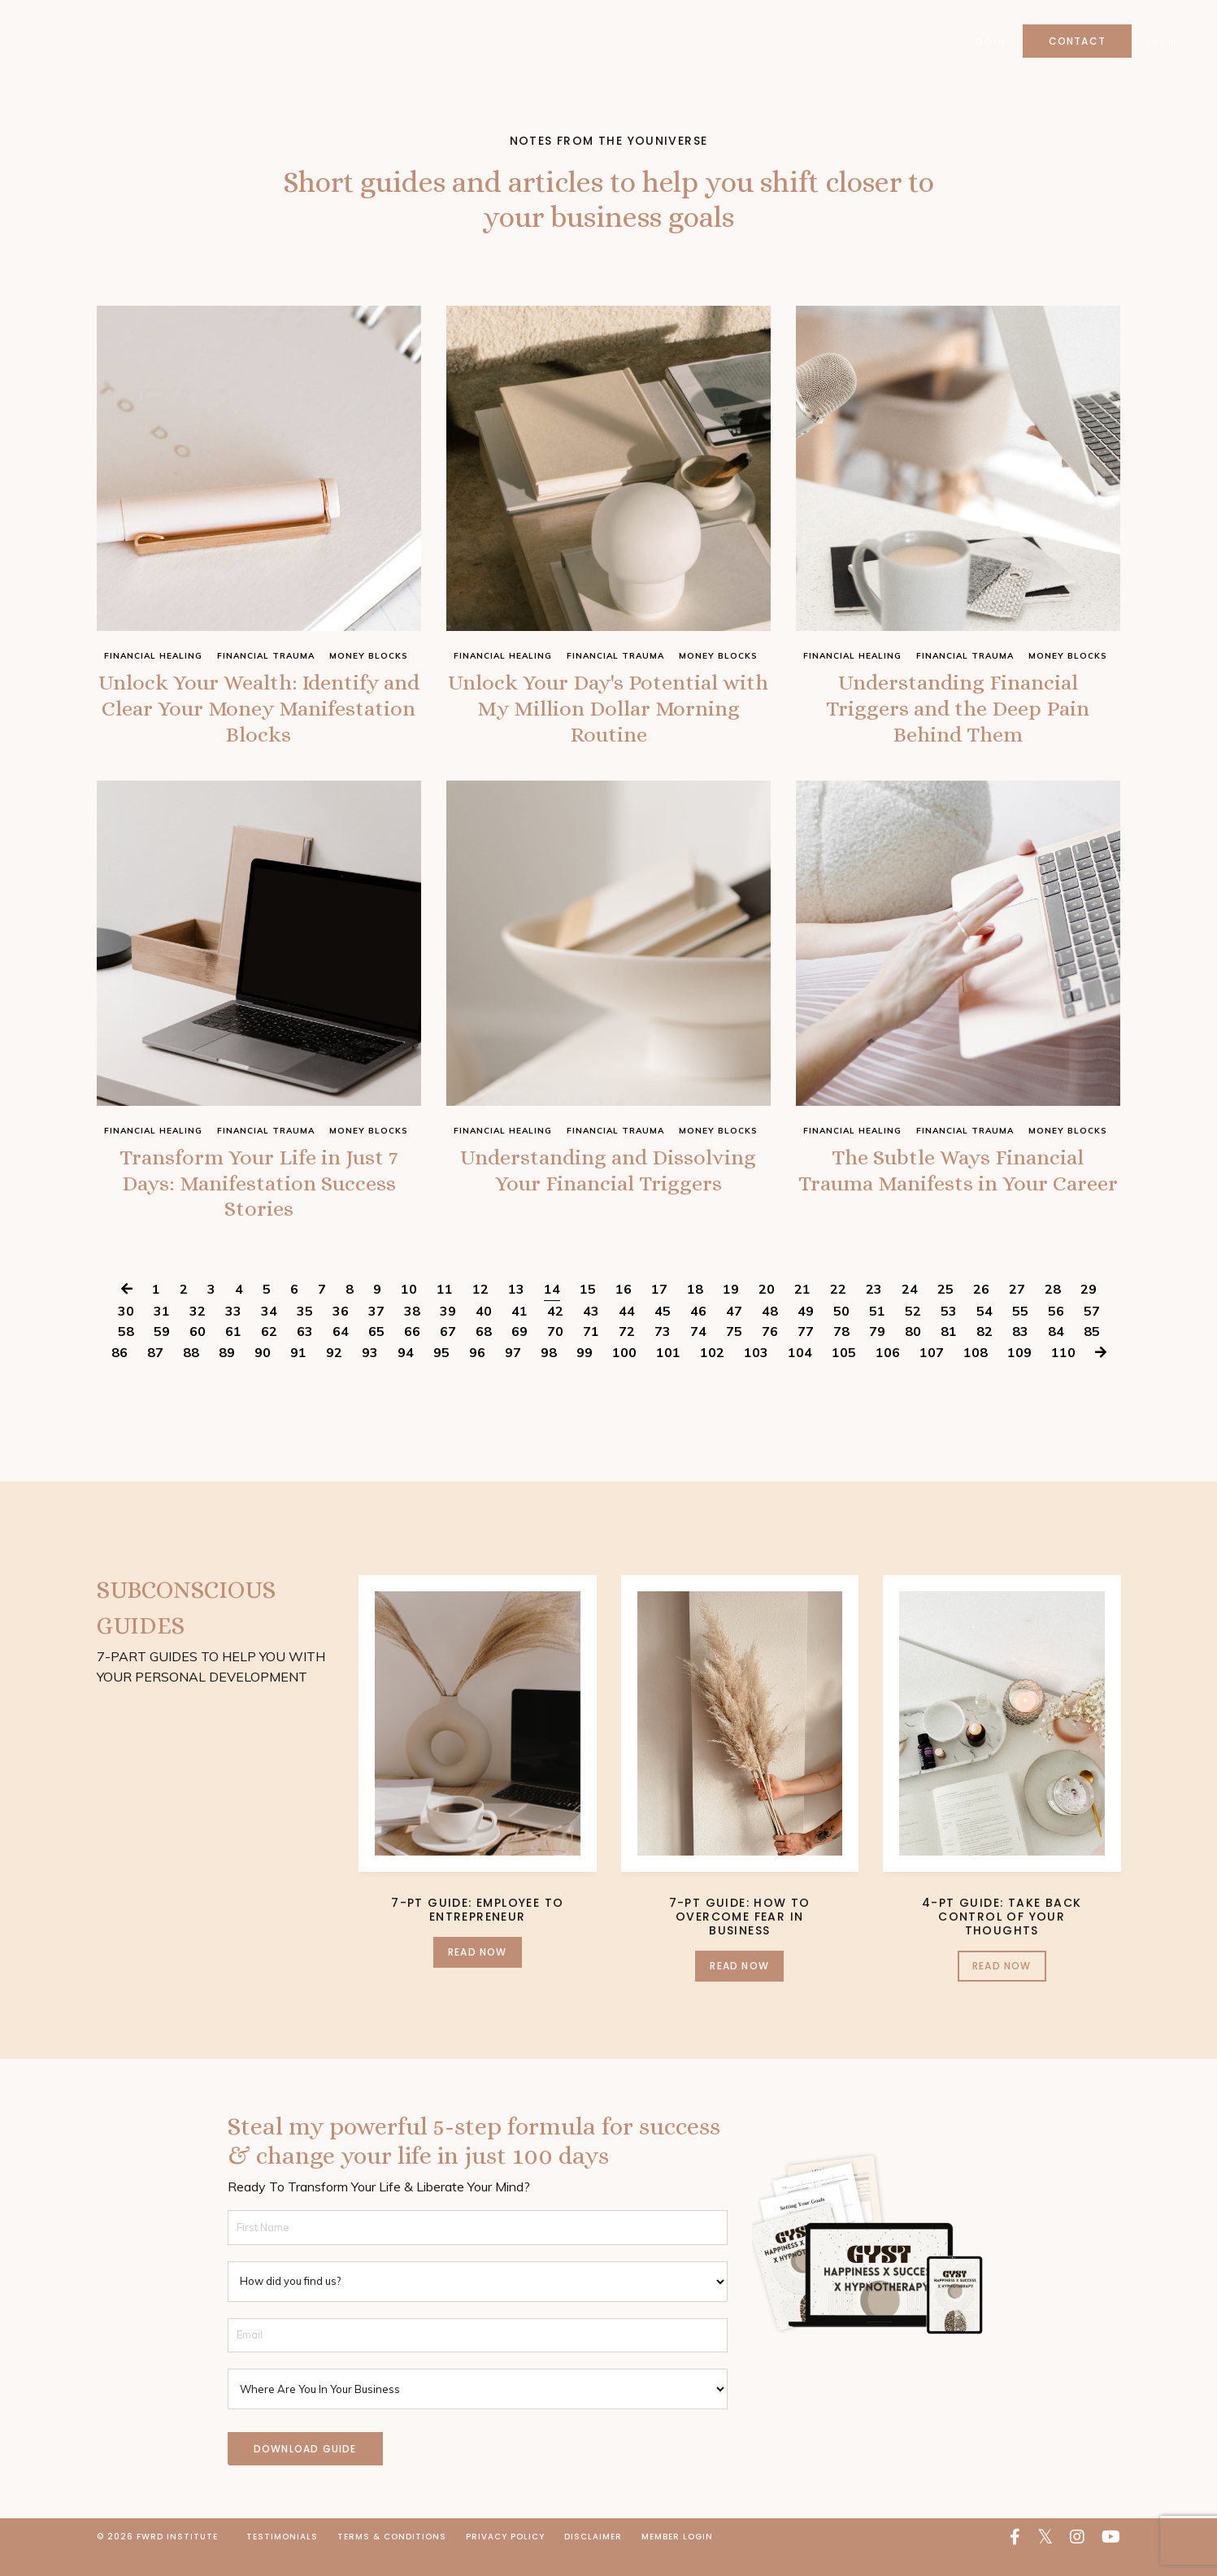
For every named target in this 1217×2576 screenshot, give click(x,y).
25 (945, 1309)
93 (370, 1372)
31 (162, 1331)
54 (984, 1331)
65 (376, 1351)
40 (484, 1331)
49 (806, 1331)
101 (668, 1372)
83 (1020, 1351)
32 (197, 1331)
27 (1017, 1309)
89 (227, 1372)
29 (1088, 1309)
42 (555, 1331)
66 (412, 1351)
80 (913, 1351)
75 (734, 1351)
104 (800, 1372)
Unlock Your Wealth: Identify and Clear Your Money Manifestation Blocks (259, 714)
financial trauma (266, 656)
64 (341, 1351)
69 (519, 1351)
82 (984, 1351)
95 (441, 1372)
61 (233, 1351)
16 (623, 1309)
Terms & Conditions (391, 2557)
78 (841, 1351)
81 (949, 1351)
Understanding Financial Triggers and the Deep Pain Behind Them (958, 714)
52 (913, 1331)
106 (888, 1372)
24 (910, 1309)
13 (516, 1309)
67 (448, 1351)
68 (484, 1351)
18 (695, 1309)
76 (770, 1351)
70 (555, 1351)
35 (305, 1331)
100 (624, 1372)
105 (844, 1372)
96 (477, 1372)
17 (659, 1309)
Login (986, 41)
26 (981, 1309)
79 (877, 1351)
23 (874, 1309)
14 (552, 1309)
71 (591, 1351)
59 (162, 1351)
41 (519, 1331)
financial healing (153, 656)
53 (949, 1331)
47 (734, 1331)
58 (126, 1351)
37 (376, 1331)
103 (756, 1372)
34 (269, 1331)
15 (588, 1309)
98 (549, 1372)
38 (412, 1331)
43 (591, 1331)
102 (712, 1372)
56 (1056, 1331)
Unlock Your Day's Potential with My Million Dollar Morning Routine (608, 714)
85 (1092, 1351)
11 (445, 1309)
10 (409, 1309)
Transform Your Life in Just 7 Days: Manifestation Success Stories (259, 1198)
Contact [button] (1076, 41)
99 (584, 1372)
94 (406, 1372)
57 (1092, 1331)
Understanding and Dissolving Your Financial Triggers (608, 1198)
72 (627, 1351)
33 (233, 1331)
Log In (1161, 41)
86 (119, 1372)
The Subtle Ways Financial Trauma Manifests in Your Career (958, 1198)
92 (334, 1372)
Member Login (677, 2557)
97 (513, 1372)
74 (698, 1351)
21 (802, 1309)
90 (262, 1372)
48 (770, 1331)
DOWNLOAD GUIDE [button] (305, 2469)
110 (1063, 1372)
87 (155, 1372)
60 (197, 1351)
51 (877, 1331)
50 (841, 1331)
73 (662, 1351)
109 (1019, 1372)
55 (1020, 1331)
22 (838, 1309)
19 (731, 1309)
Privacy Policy (505, 2557)
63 (305, 1351)
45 (662, 1331)
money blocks (368, 656)
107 (931, 1372)
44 (627, 1331)
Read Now (477, 1972)
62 (269, 1351)
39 (448, 1331)
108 (975, 1372)
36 (341, 1331)
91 (298, 1372)
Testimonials (282, 2557)
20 (766, 1309)
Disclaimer (593, 2557)
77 (806, 1351)
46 (698, 1331)
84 (1056, 1351)
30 (126, 1331)
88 (191, 1372)
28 (1053, 1309)
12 (480, 1309)
